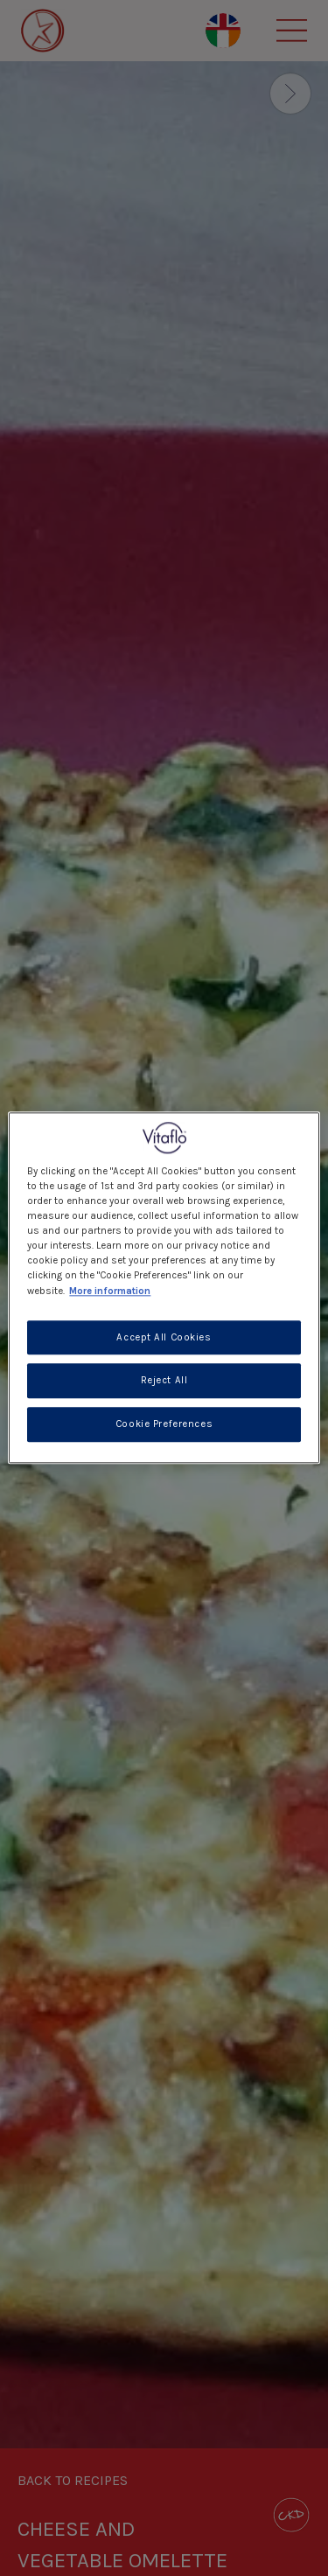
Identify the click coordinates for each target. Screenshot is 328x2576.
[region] (163, 1287)
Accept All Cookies (163, 1337)
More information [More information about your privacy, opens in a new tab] (109, 1291)
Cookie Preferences (164, 1425)
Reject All (164, 1381)
